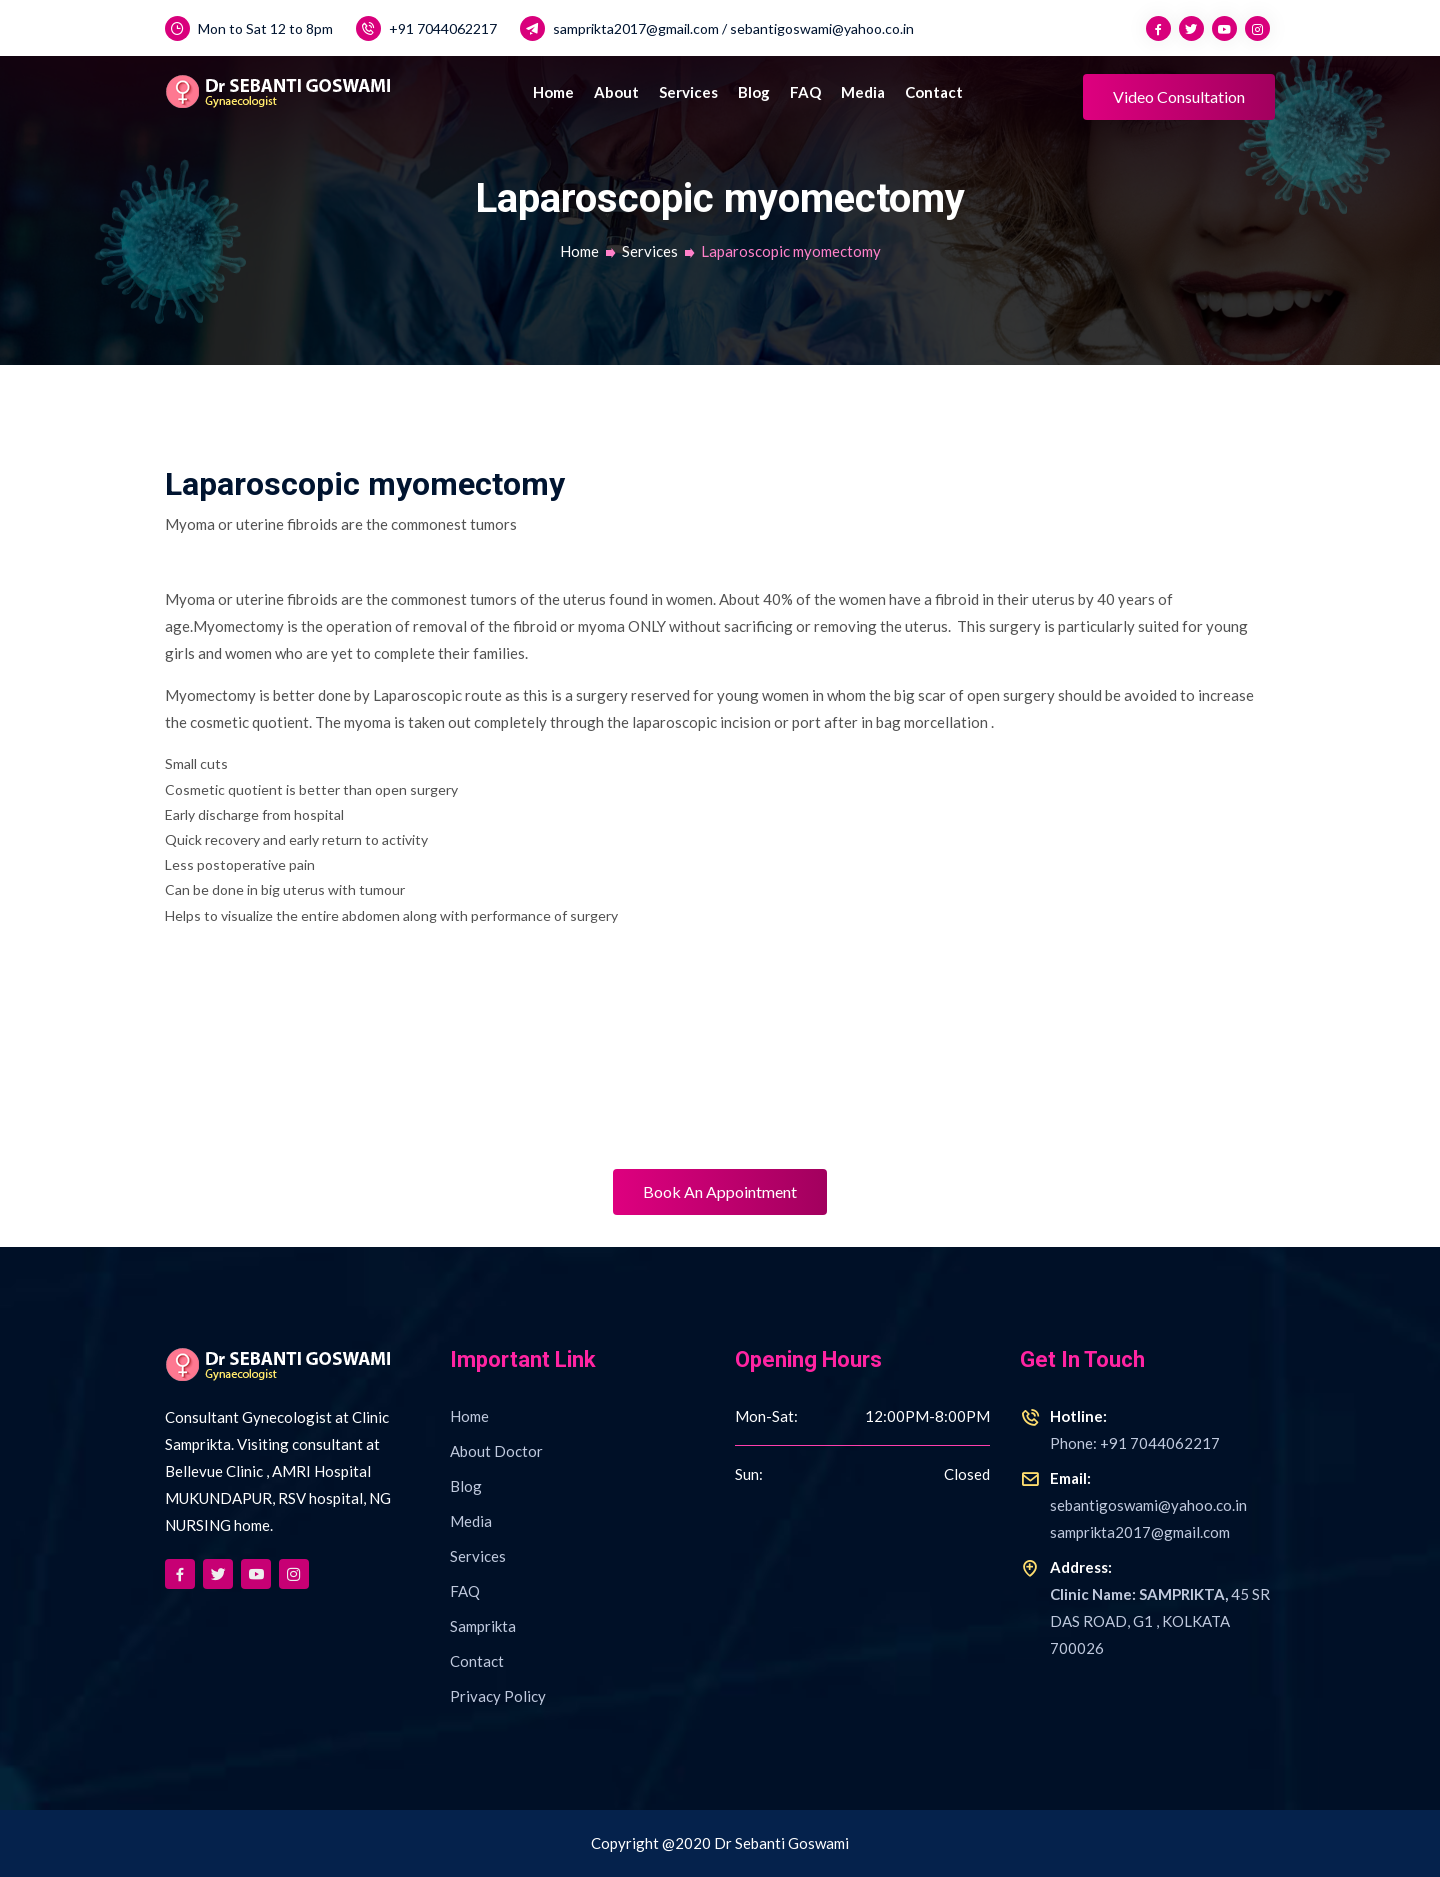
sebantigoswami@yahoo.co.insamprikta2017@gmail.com (1133, 1503)
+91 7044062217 (426, 28)
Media (863, 92)
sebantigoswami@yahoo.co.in (822, 28)
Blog (754, 92)
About (616, 92)
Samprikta (483, 1626)
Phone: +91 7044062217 (1120, 1427)
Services (688, 92)
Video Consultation (1179, 96)
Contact (934, 92)
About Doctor (496, 1451)
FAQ (805, 92)
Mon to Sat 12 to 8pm (249, 28)
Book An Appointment (720, 1191)
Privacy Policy (498, 1696)
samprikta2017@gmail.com (619, 28)
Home (553, 92)
